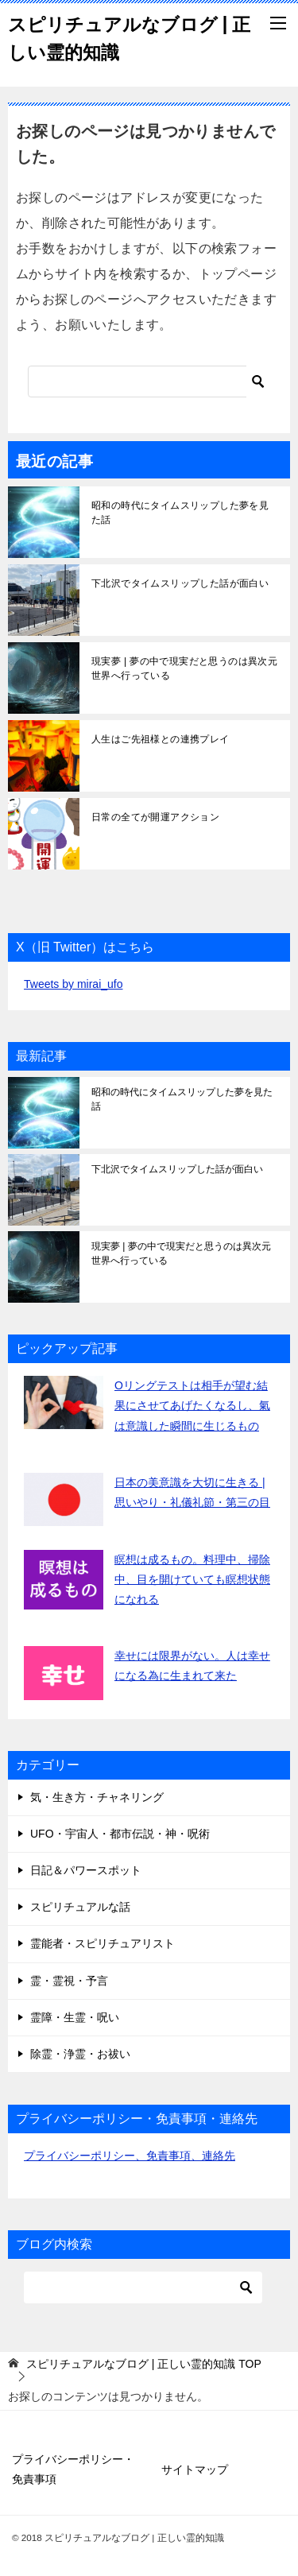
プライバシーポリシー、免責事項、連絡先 (129, 2155)
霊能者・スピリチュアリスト (102, 1943)
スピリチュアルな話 (80, 1906)
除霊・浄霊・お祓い (80, 2053)
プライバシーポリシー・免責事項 (73, 2469)
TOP (143, 2363)
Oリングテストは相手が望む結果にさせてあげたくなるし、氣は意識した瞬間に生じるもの (192, 1405)
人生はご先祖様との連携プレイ (160, 739)
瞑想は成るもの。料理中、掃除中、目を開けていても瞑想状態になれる (192, 1579)
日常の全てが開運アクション (155, 817)
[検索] (149, 381)
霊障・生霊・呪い (74, 2017)
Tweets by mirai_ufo (73, 984)
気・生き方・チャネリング (97, 1797)
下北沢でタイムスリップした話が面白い (180, 583)
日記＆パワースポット (85, 1870)
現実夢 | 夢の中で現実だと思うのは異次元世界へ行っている (184, 668)
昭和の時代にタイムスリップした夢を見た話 (180, 512)
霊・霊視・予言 (69, 1980)
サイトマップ (194, 2469)
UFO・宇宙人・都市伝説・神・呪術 (120, 1833)
